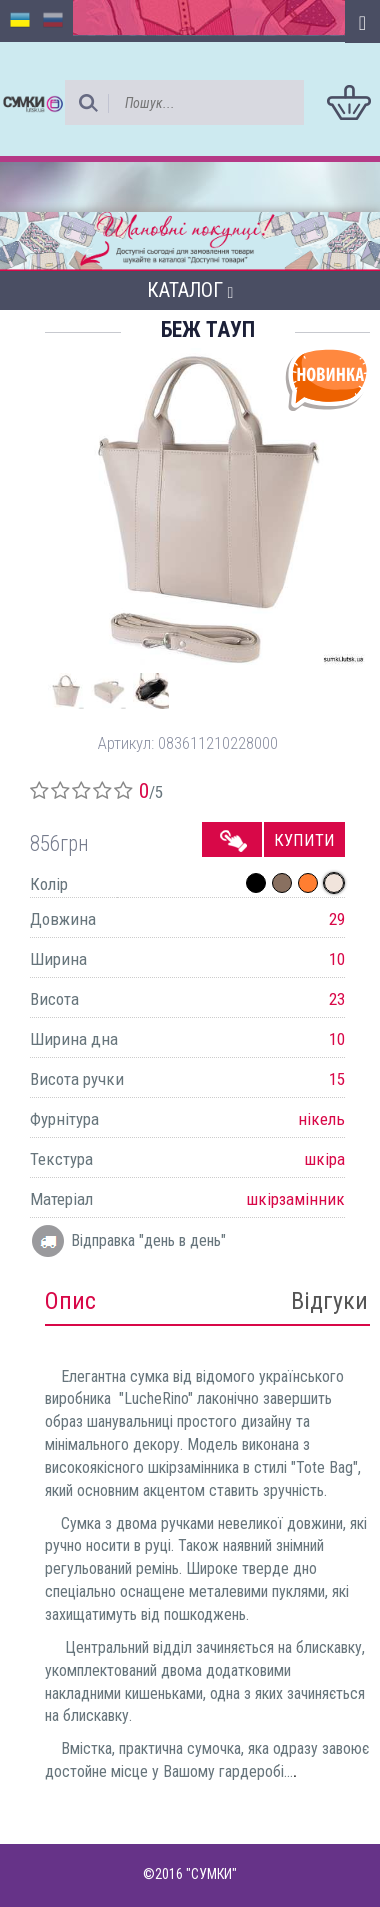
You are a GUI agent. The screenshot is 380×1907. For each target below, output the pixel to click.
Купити (304, 840)
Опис (70, 1301)
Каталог (190, 290)
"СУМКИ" (211, 1874)
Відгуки (329, 1301)
